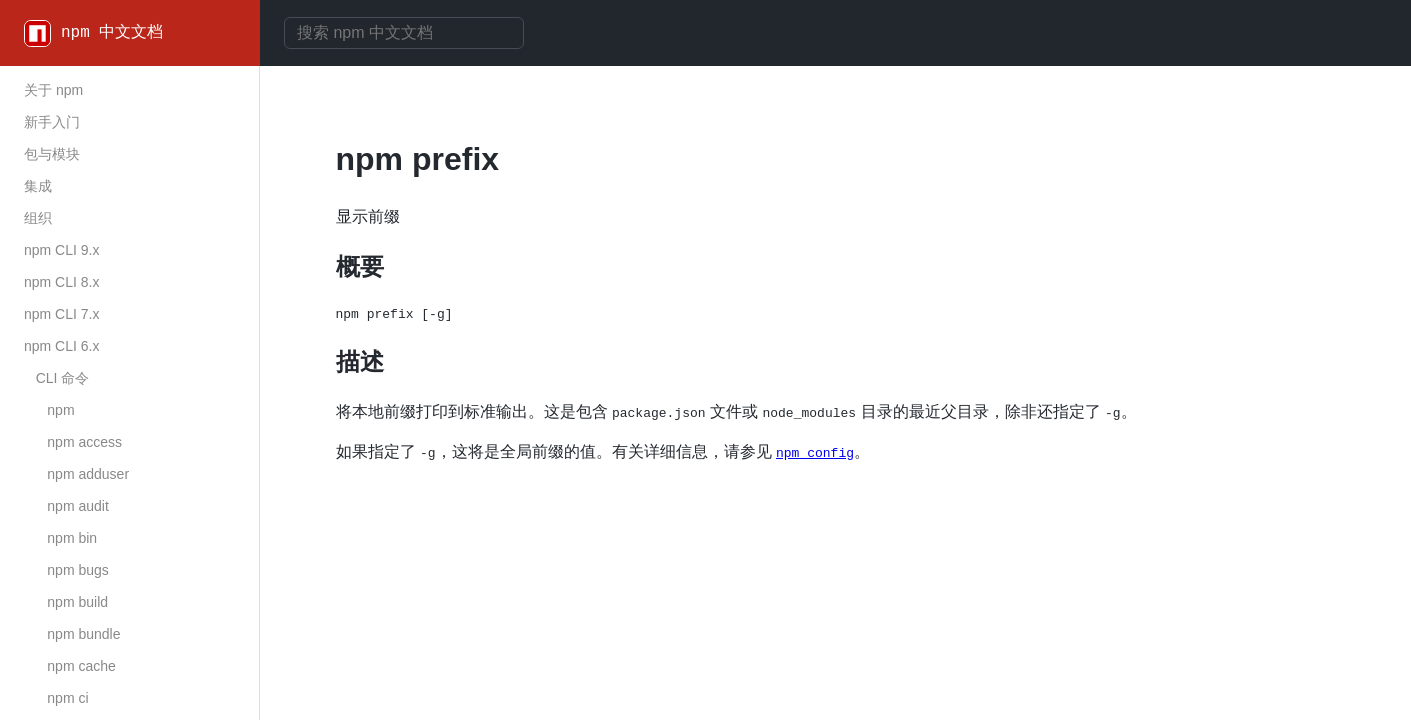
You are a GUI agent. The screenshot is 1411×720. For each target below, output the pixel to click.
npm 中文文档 (112, 33)
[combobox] (404, 33)
